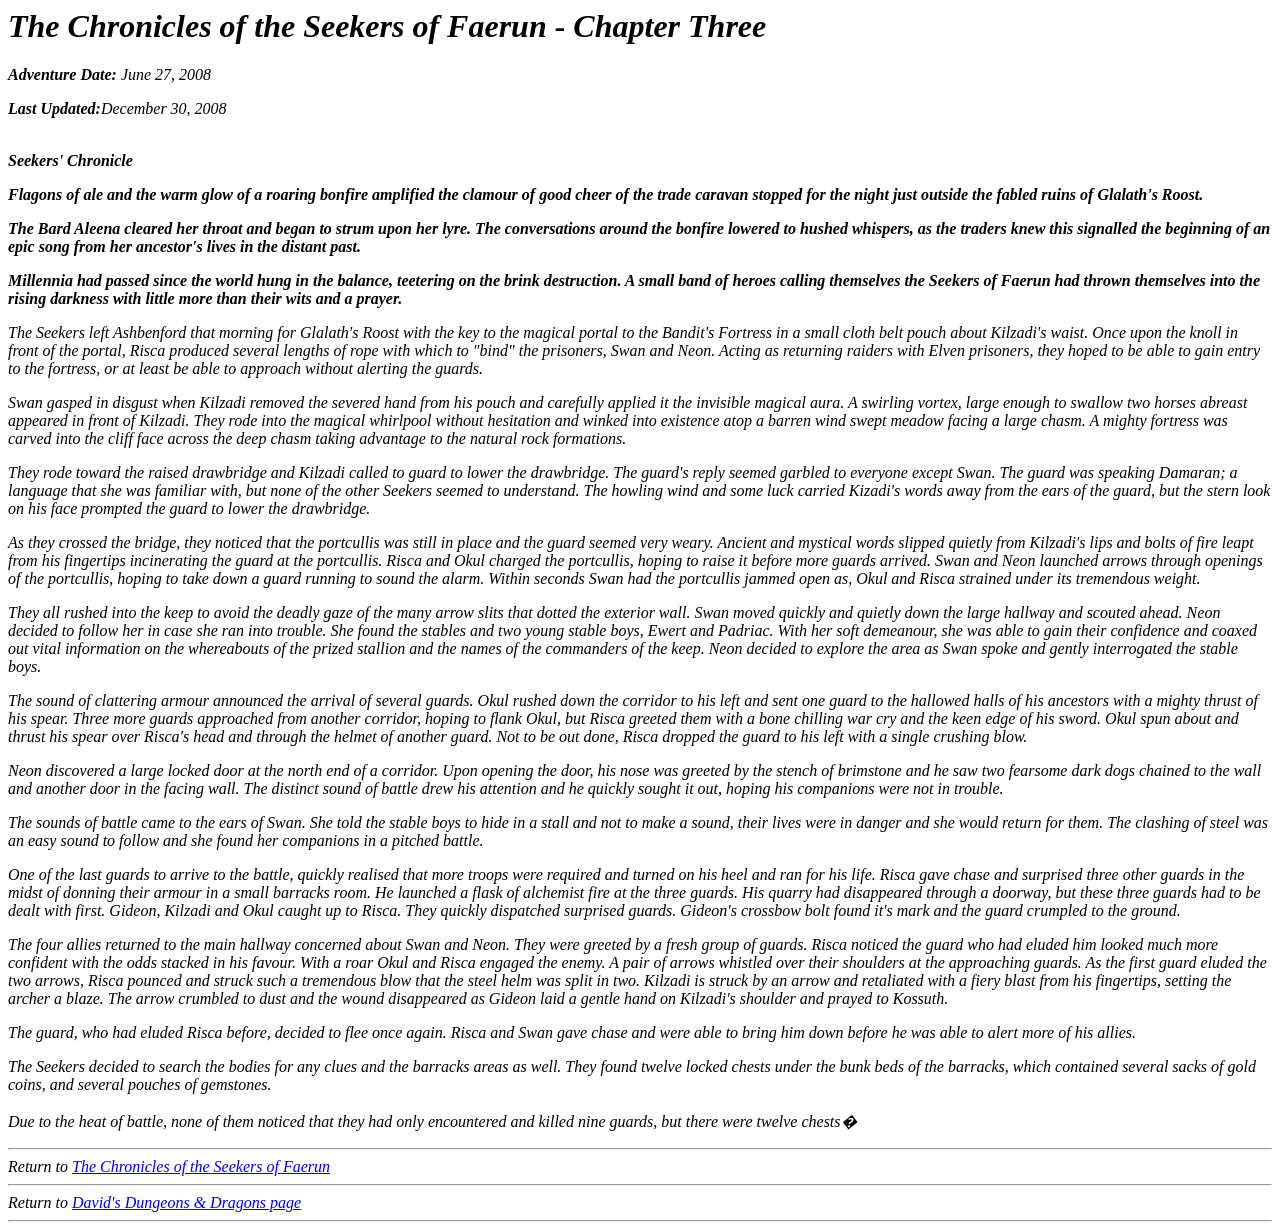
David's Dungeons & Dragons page (186, 1202)
